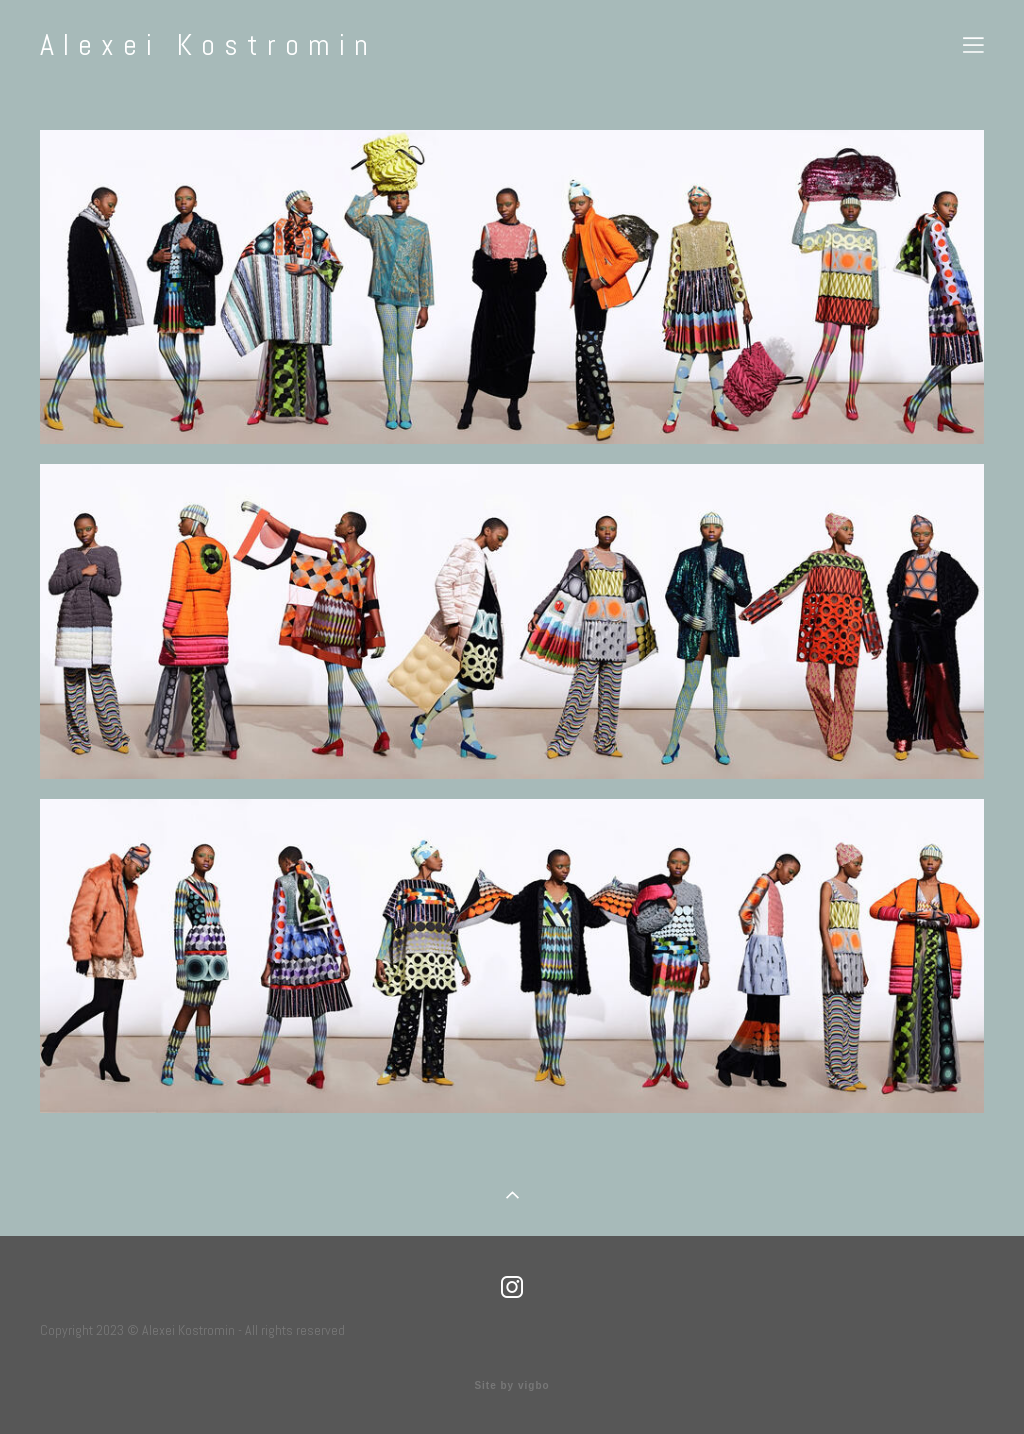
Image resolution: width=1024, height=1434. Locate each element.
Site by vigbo (511, 1386)
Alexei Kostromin (208, 45)
